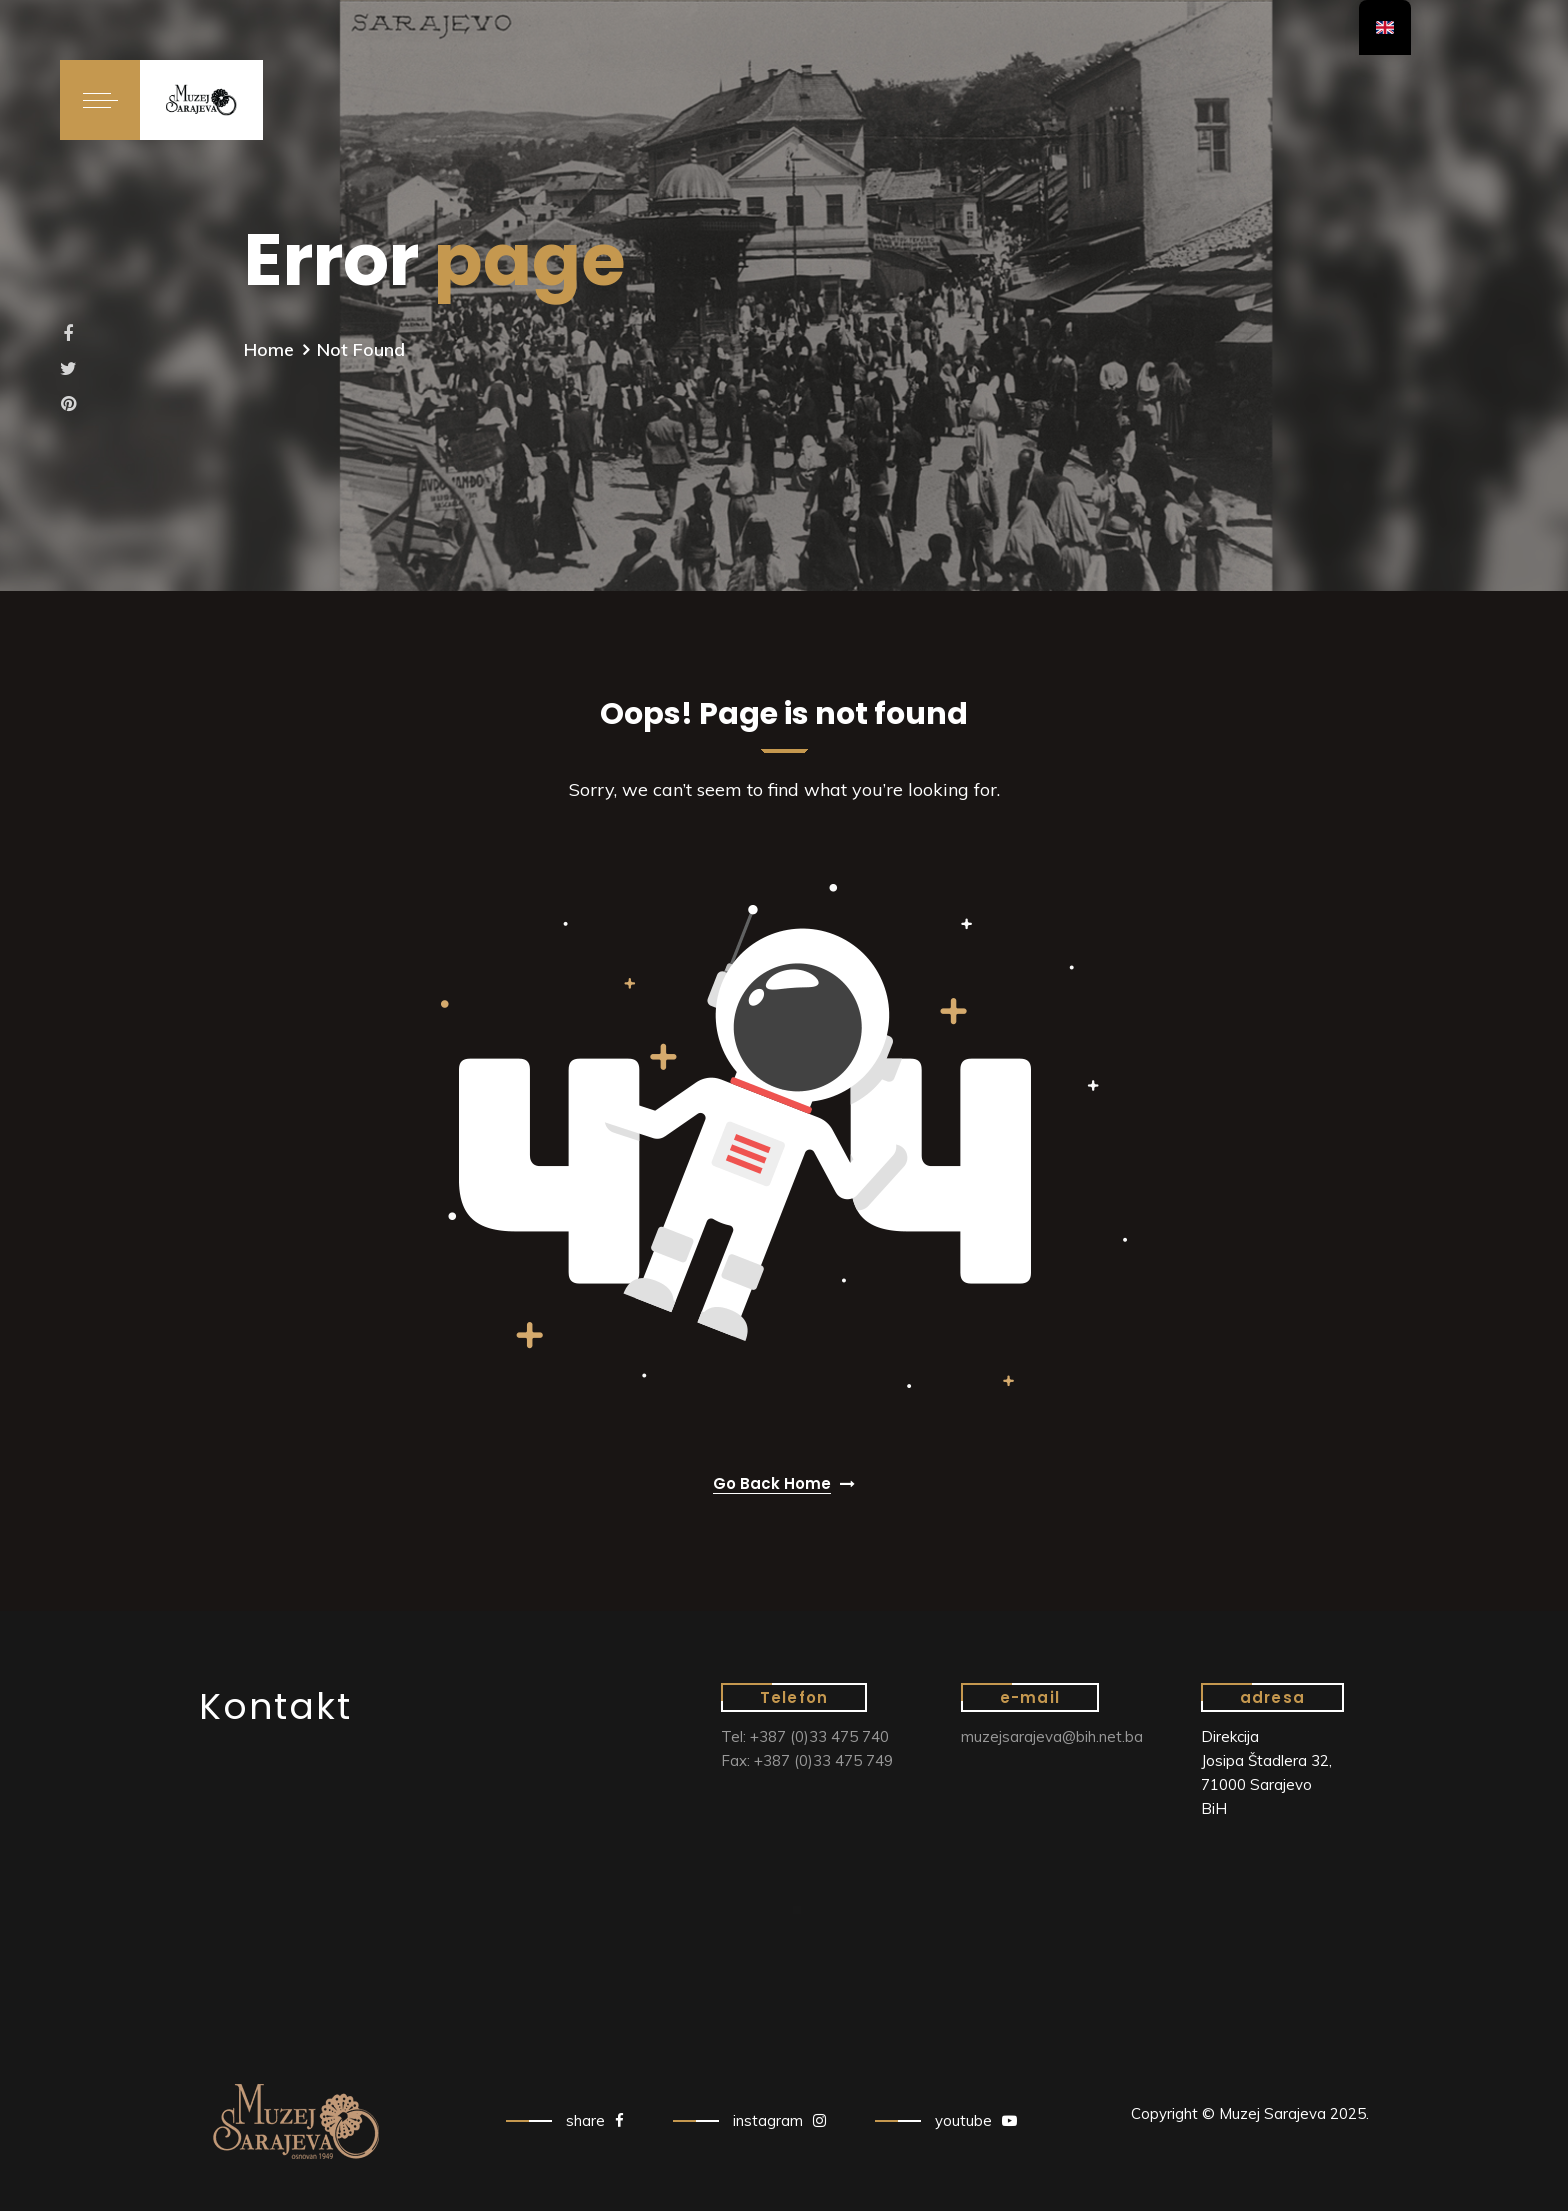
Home (269, 349)
